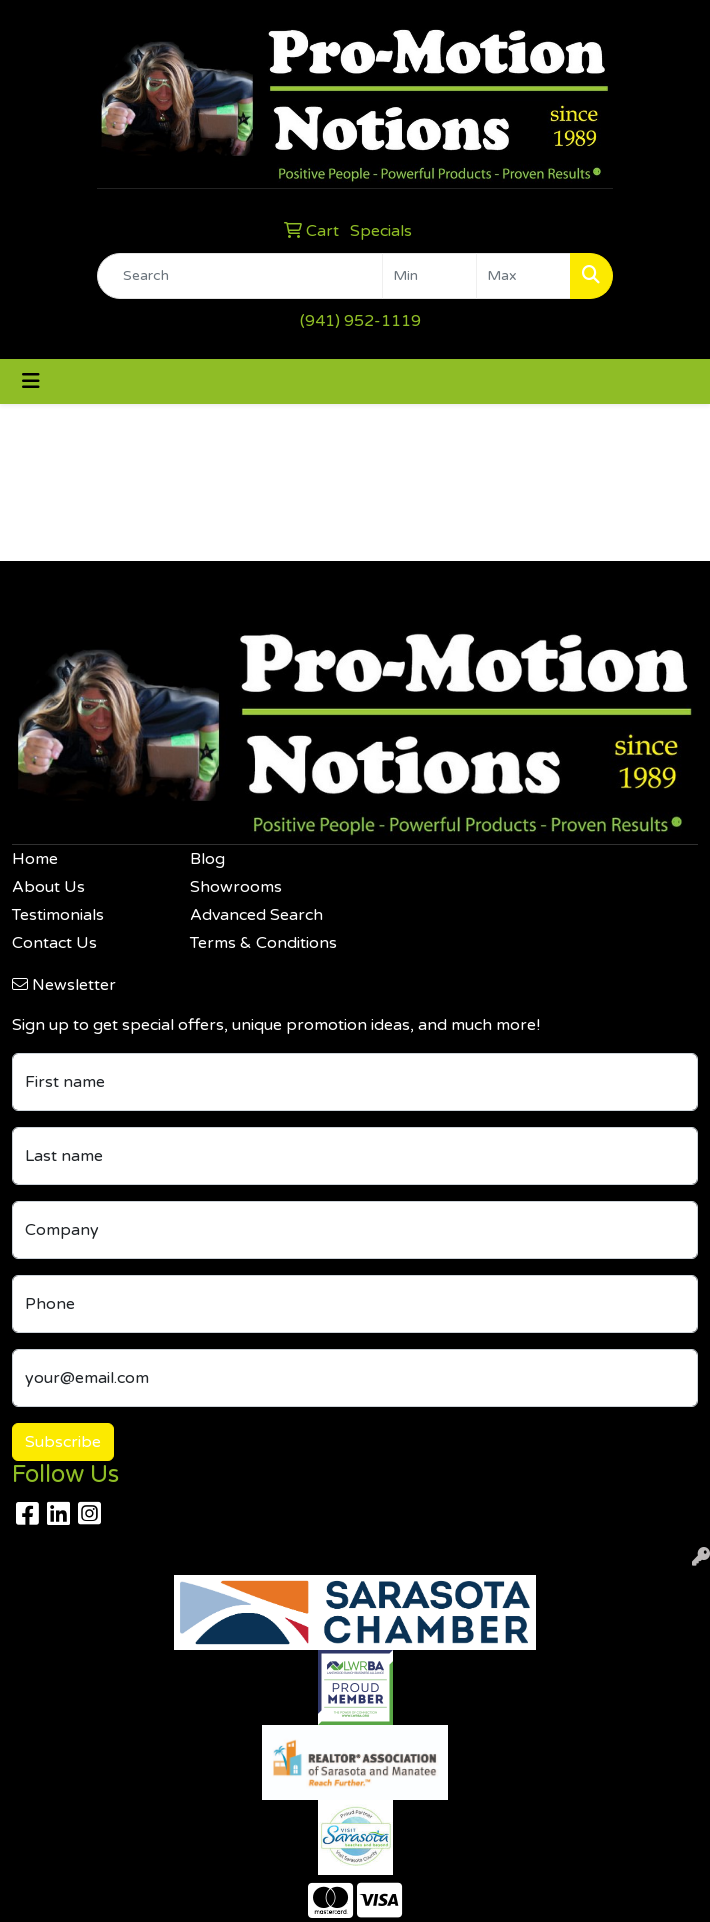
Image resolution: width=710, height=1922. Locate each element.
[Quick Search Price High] (523, 276)
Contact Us (54, 943)
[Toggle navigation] (31, 381)
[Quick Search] (240, 276)
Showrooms (236, 887)
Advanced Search (256, 915)
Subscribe (63, 1442)
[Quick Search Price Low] (429, 276)
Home (35, 859)
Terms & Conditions (263, 943)
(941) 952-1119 (360, 321)
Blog (207, 859)
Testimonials (58, 915)
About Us (48, 887)
